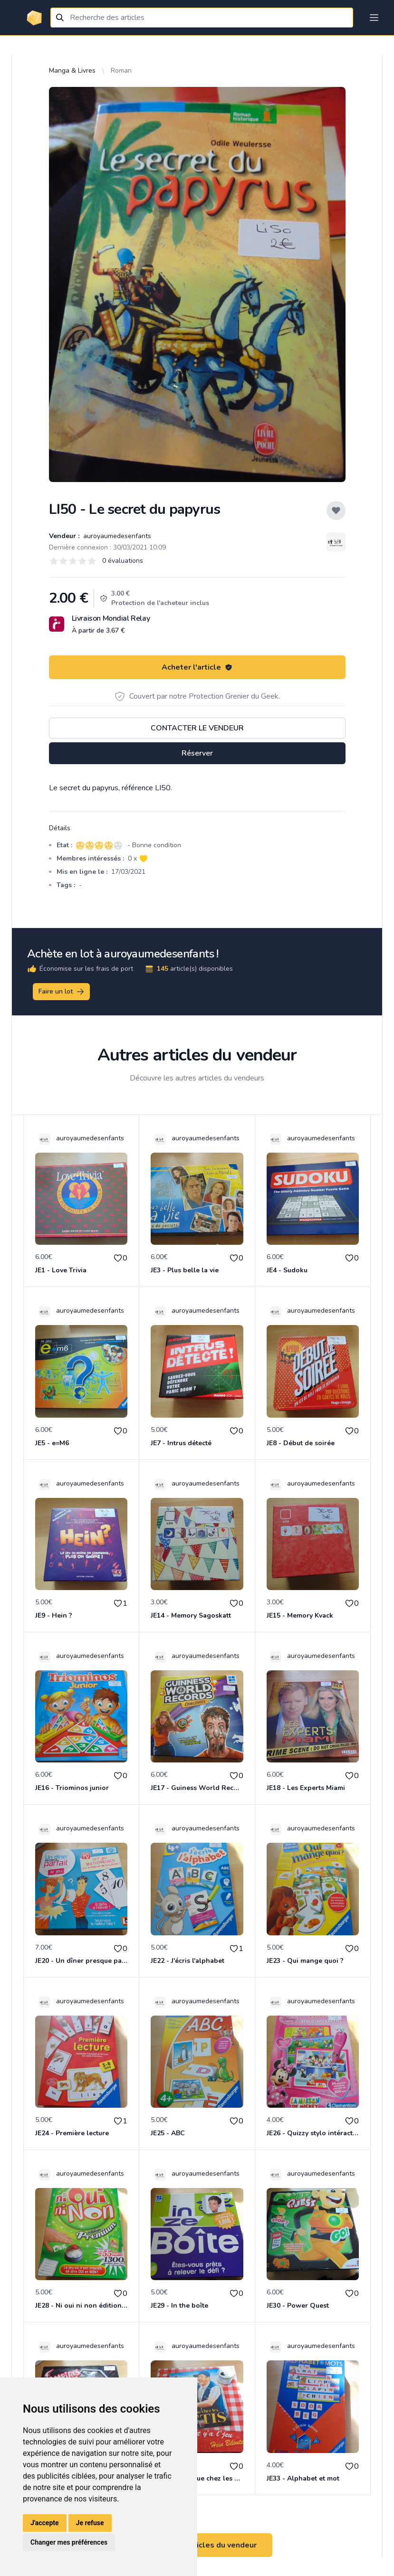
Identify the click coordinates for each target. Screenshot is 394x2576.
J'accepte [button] (44, 2523)
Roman (121, 70)
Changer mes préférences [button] (68, 2542)
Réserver (197, 753)
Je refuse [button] (90, 2523)
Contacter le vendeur (197, 728)
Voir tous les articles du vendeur (197, 2545)
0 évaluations (122, 560)
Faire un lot (61, 991)
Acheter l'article (197, 667)
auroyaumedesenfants (116, 535)
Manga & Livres (72, 70)
